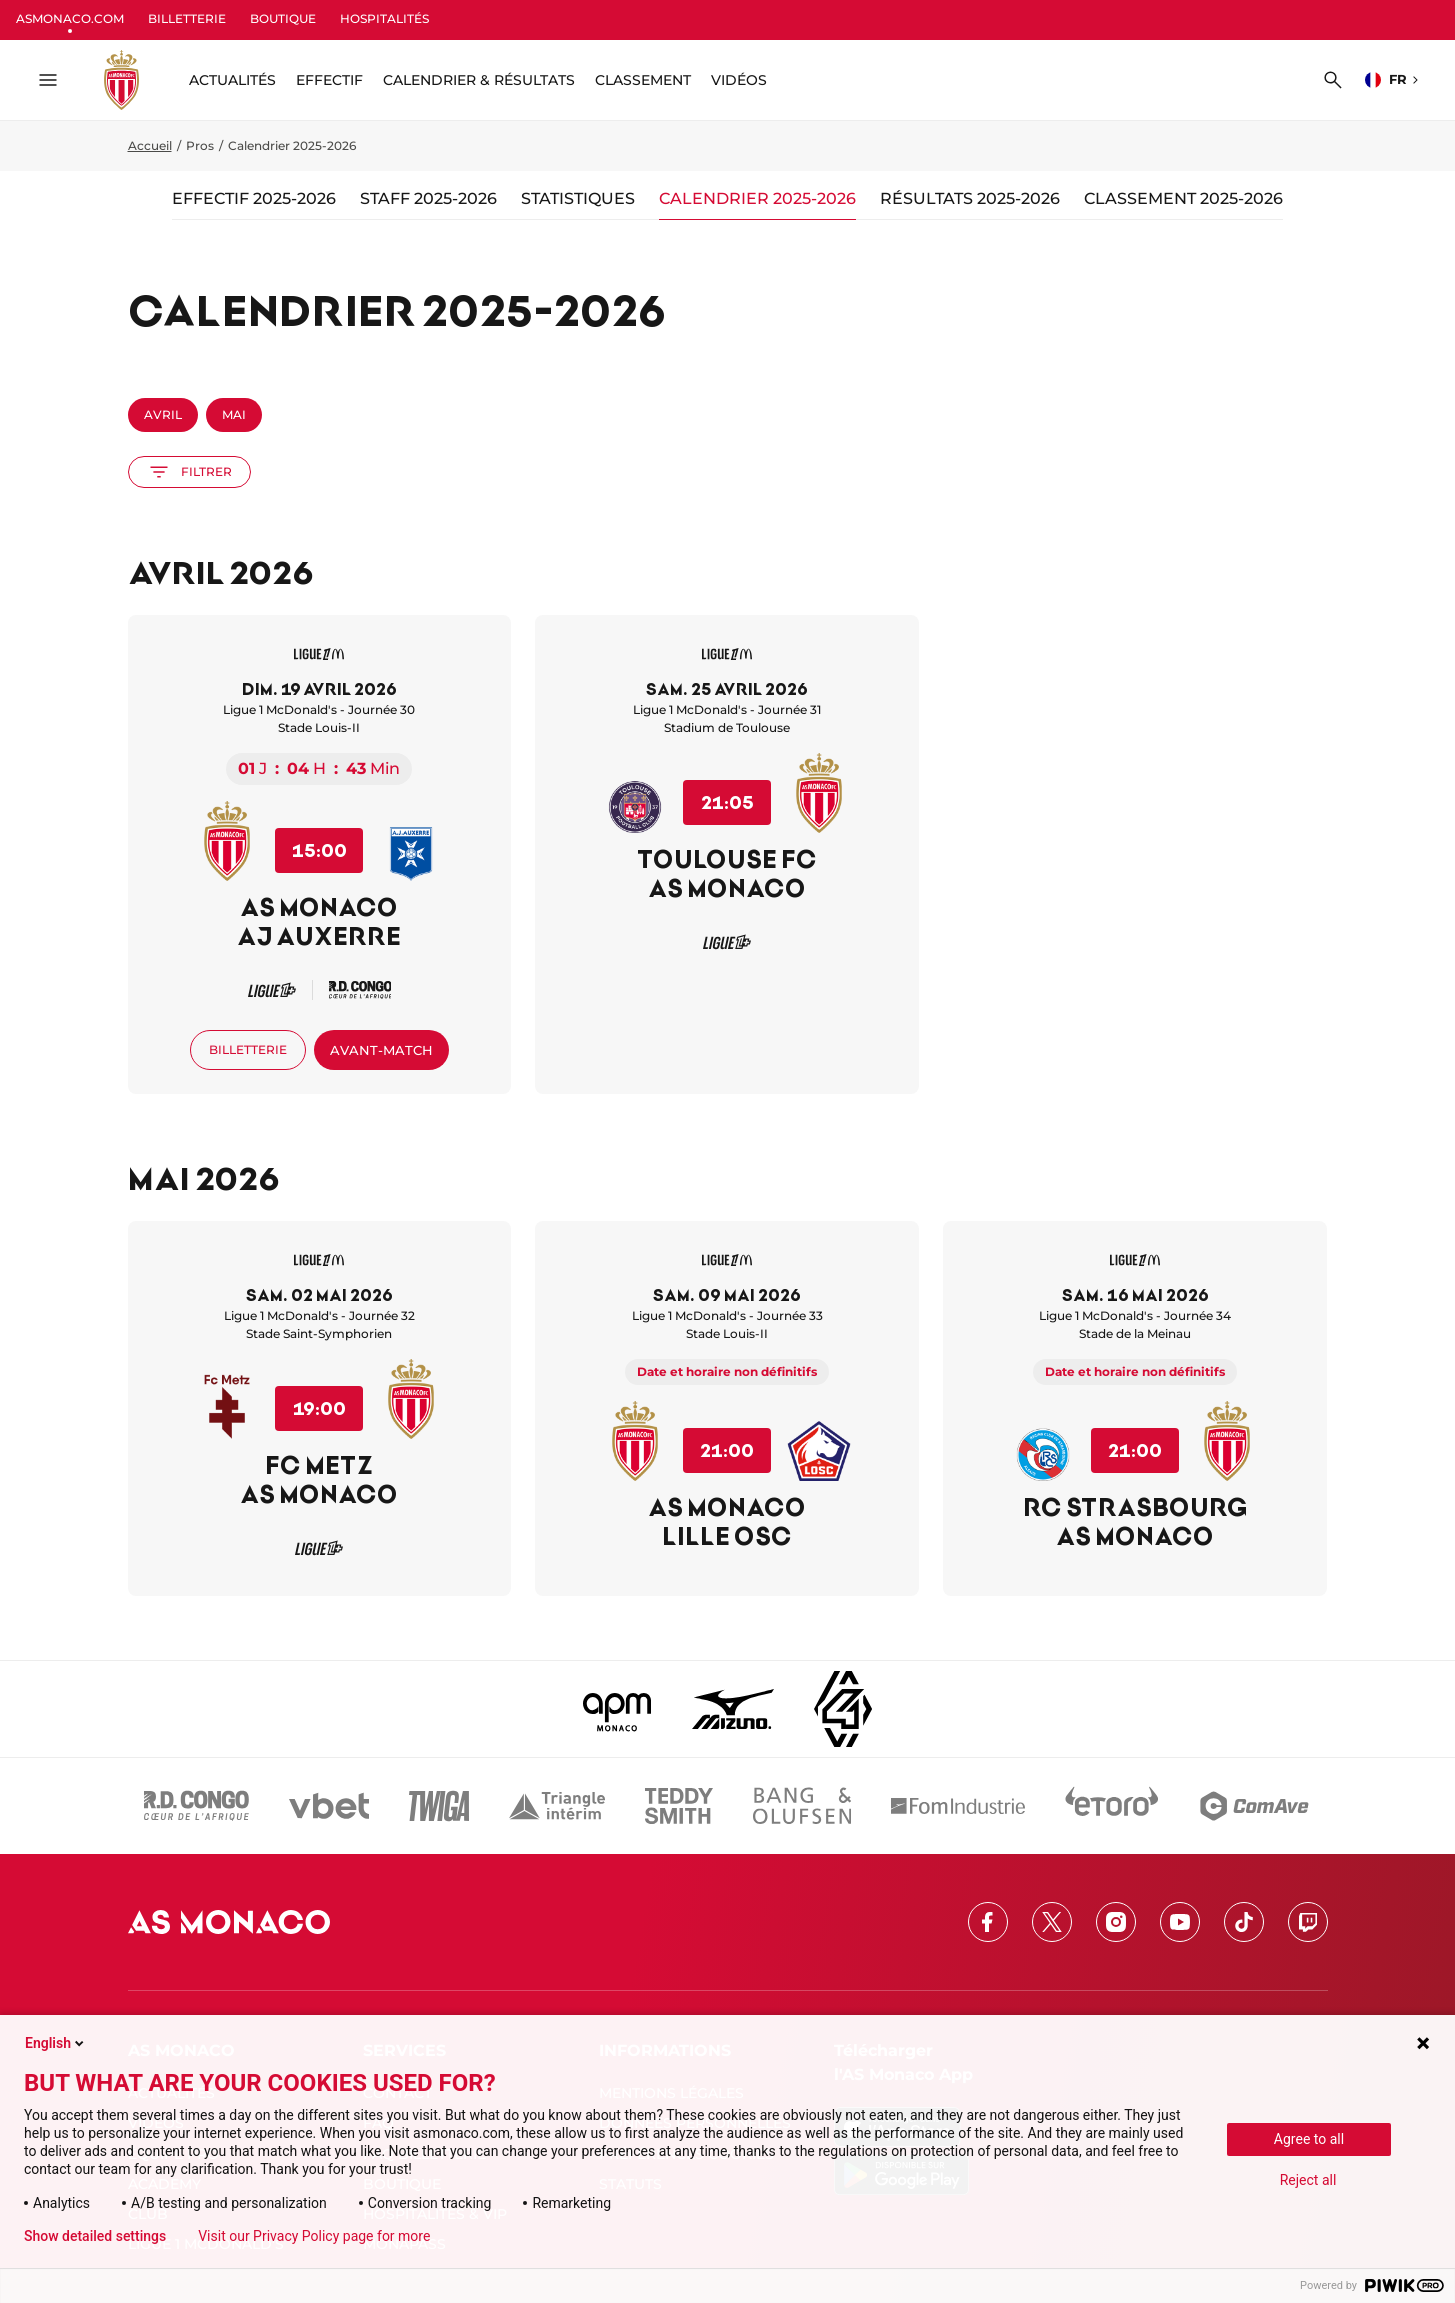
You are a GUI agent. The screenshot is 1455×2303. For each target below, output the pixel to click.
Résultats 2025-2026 (970, 198)
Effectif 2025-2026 (254, 198)
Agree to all (1309, 2139)
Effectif (329, 80)
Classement (643, 80)
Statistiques (578, 198)
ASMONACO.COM (70, 18)
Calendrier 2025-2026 (757, 198)
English (56, 2043)
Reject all (1308, 2180)
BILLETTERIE (187, 18)
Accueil (150, 145)
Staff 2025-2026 (428, 198)
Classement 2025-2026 (1183, 198)
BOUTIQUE (283, 18)
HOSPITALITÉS (384, 18)
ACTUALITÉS (232, 80)
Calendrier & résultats (479, 80)
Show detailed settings (95, 2236)
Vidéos (739, 80)
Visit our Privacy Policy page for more (314, 2236)
